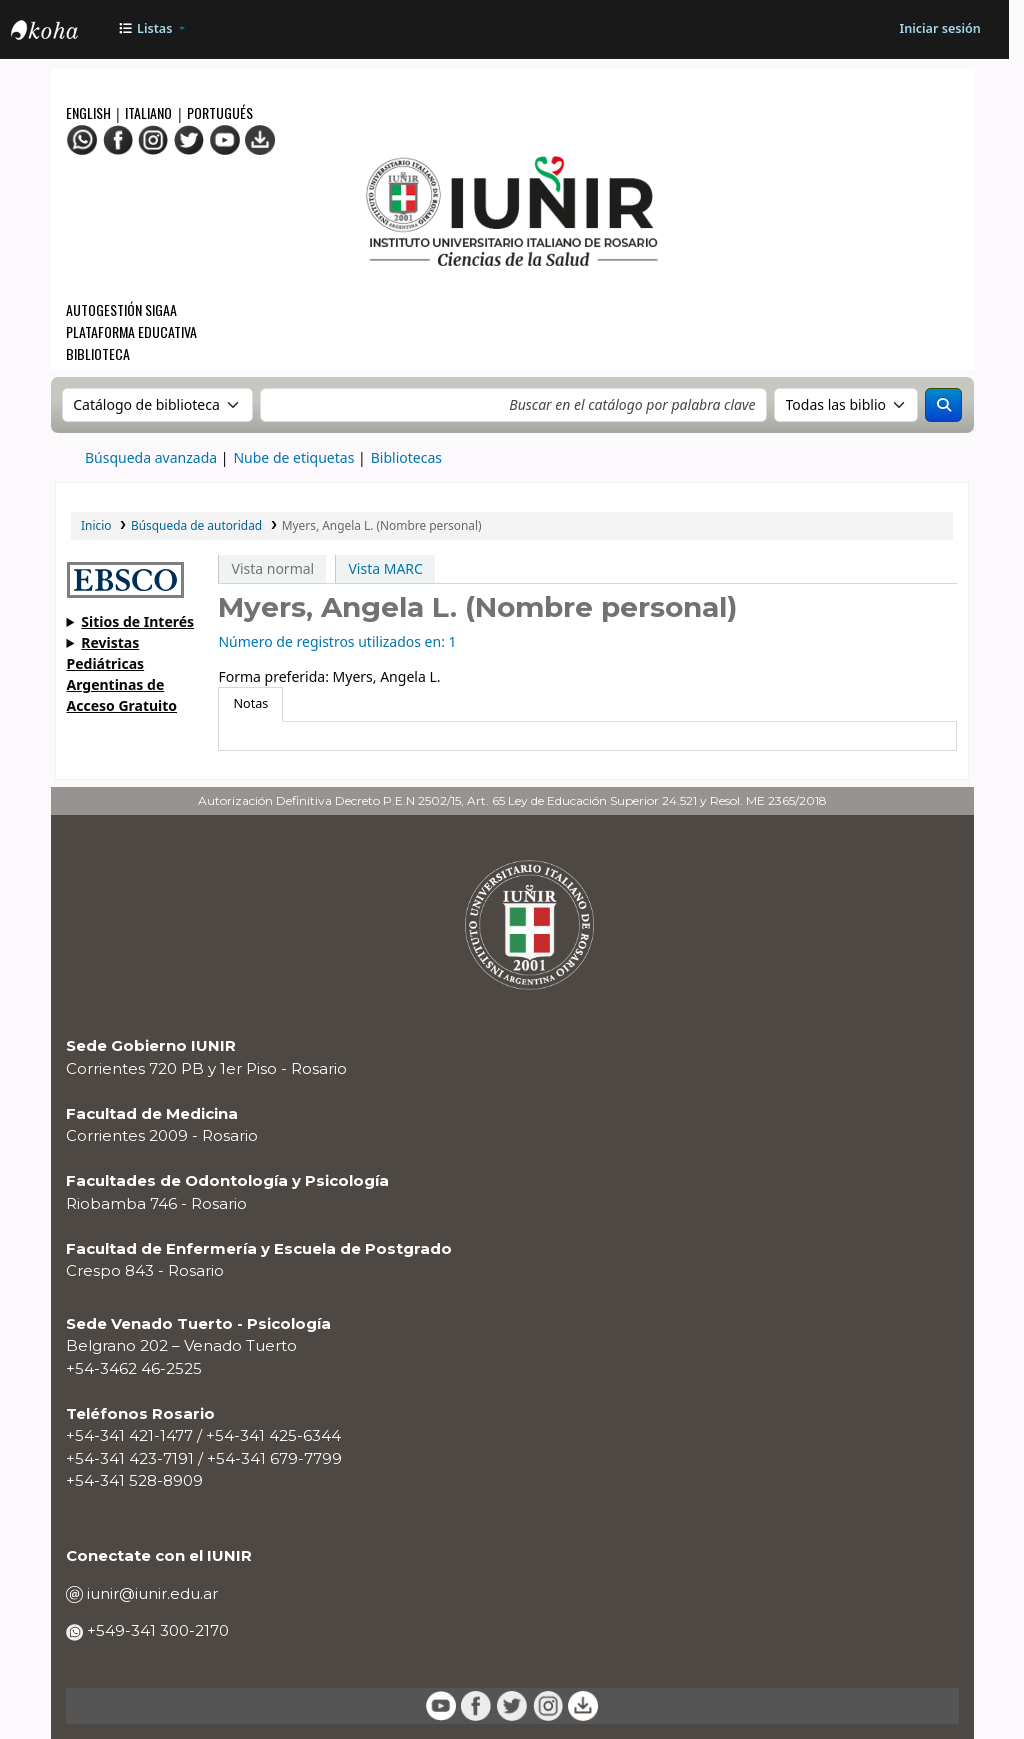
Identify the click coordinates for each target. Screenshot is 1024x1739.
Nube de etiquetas (293, 457)
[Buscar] (943, 405)
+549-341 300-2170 (156, 1630)
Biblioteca (98, 353)
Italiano (148, 112)
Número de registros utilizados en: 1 (337, 641)
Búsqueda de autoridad (196, 525)
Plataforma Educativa (131, 331)
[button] (151, 29)
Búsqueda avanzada (151, 457)
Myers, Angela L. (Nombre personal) (382, 525)
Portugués (220, 112)
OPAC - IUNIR (61, 32)
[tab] (250, 704)
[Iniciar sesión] (939, 29)
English (90, 112)
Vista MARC (385, 568)
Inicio (96, 525)
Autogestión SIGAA (121, 309)
